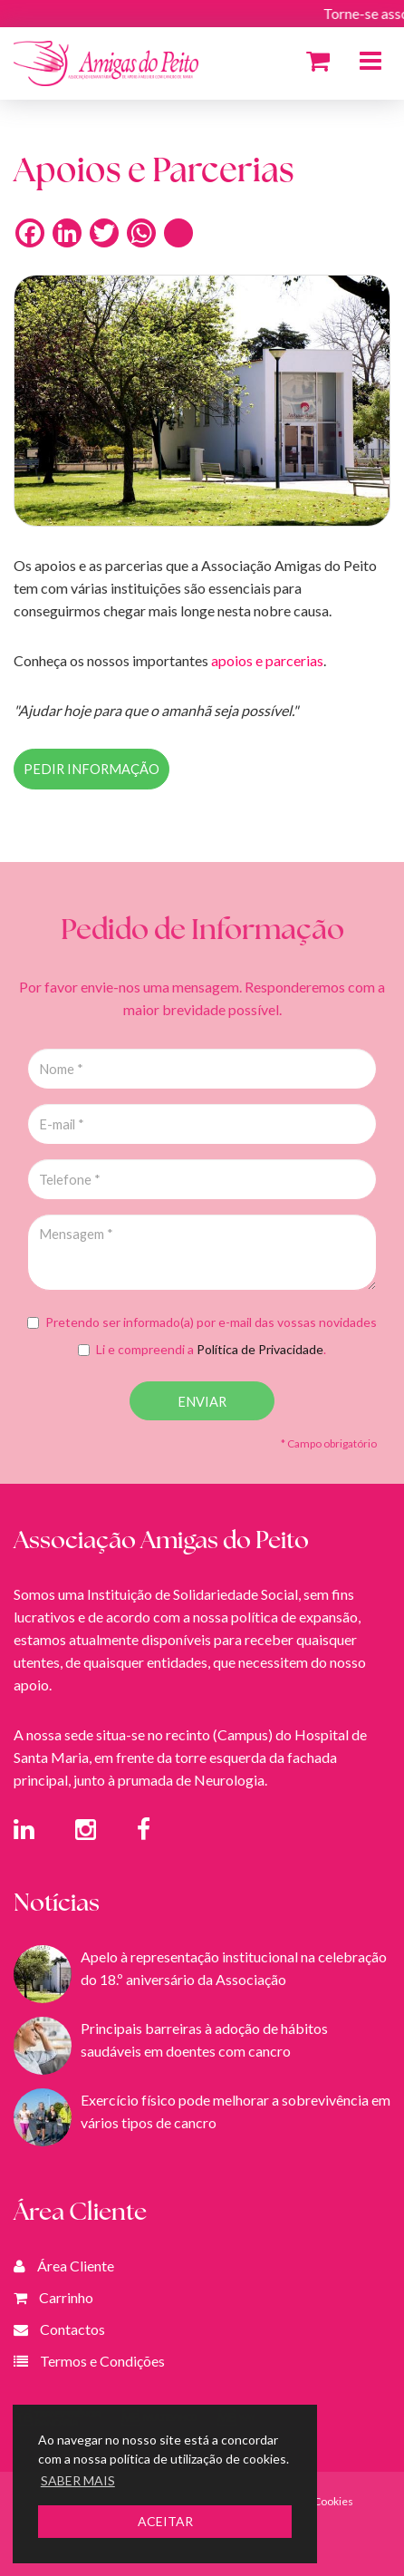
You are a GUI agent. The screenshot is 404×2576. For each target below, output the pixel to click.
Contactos (72, 2329)
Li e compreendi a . (202, 1349)
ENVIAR (202, 1401)
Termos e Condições (102, 2360)
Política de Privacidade (260, 1349)
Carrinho (66, 2297)
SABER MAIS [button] (78, 2480)
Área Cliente (75, 2265)
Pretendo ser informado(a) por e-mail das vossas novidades (202, 1322)
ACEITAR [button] (165, 2521)
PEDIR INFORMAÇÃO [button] (91, 769)
